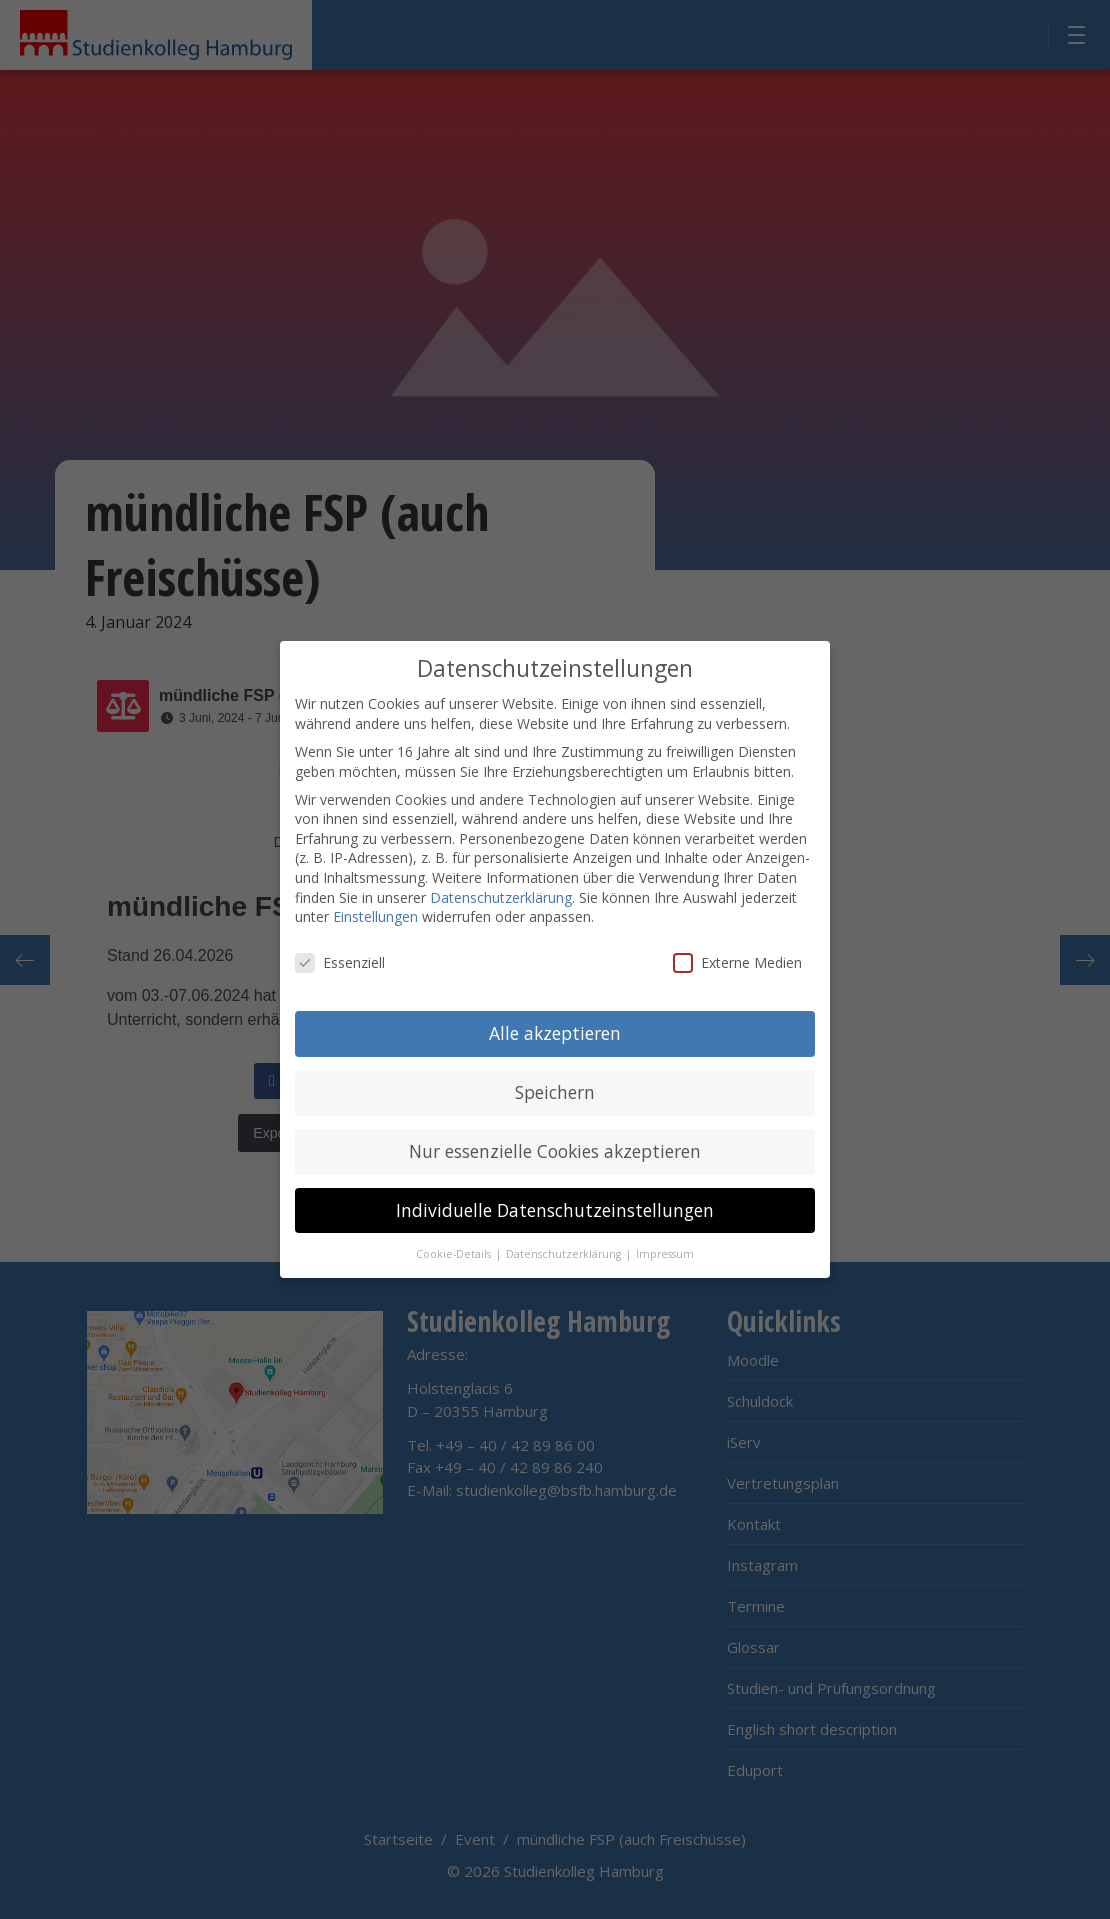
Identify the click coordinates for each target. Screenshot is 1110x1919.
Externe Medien (737, 958)
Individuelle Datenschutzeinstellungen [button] (555, 1206)
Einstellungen (375, 913)
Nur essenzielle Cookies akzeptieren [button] (555, 1147)
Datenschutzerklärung (501, 893)
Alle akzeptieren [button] (555, 1029)
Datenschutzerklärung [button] (565, 1250)
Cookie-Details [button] (455, 1250)
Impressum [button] (665, 1250)
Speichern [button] (555, 1088)
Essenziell (340, 958)
